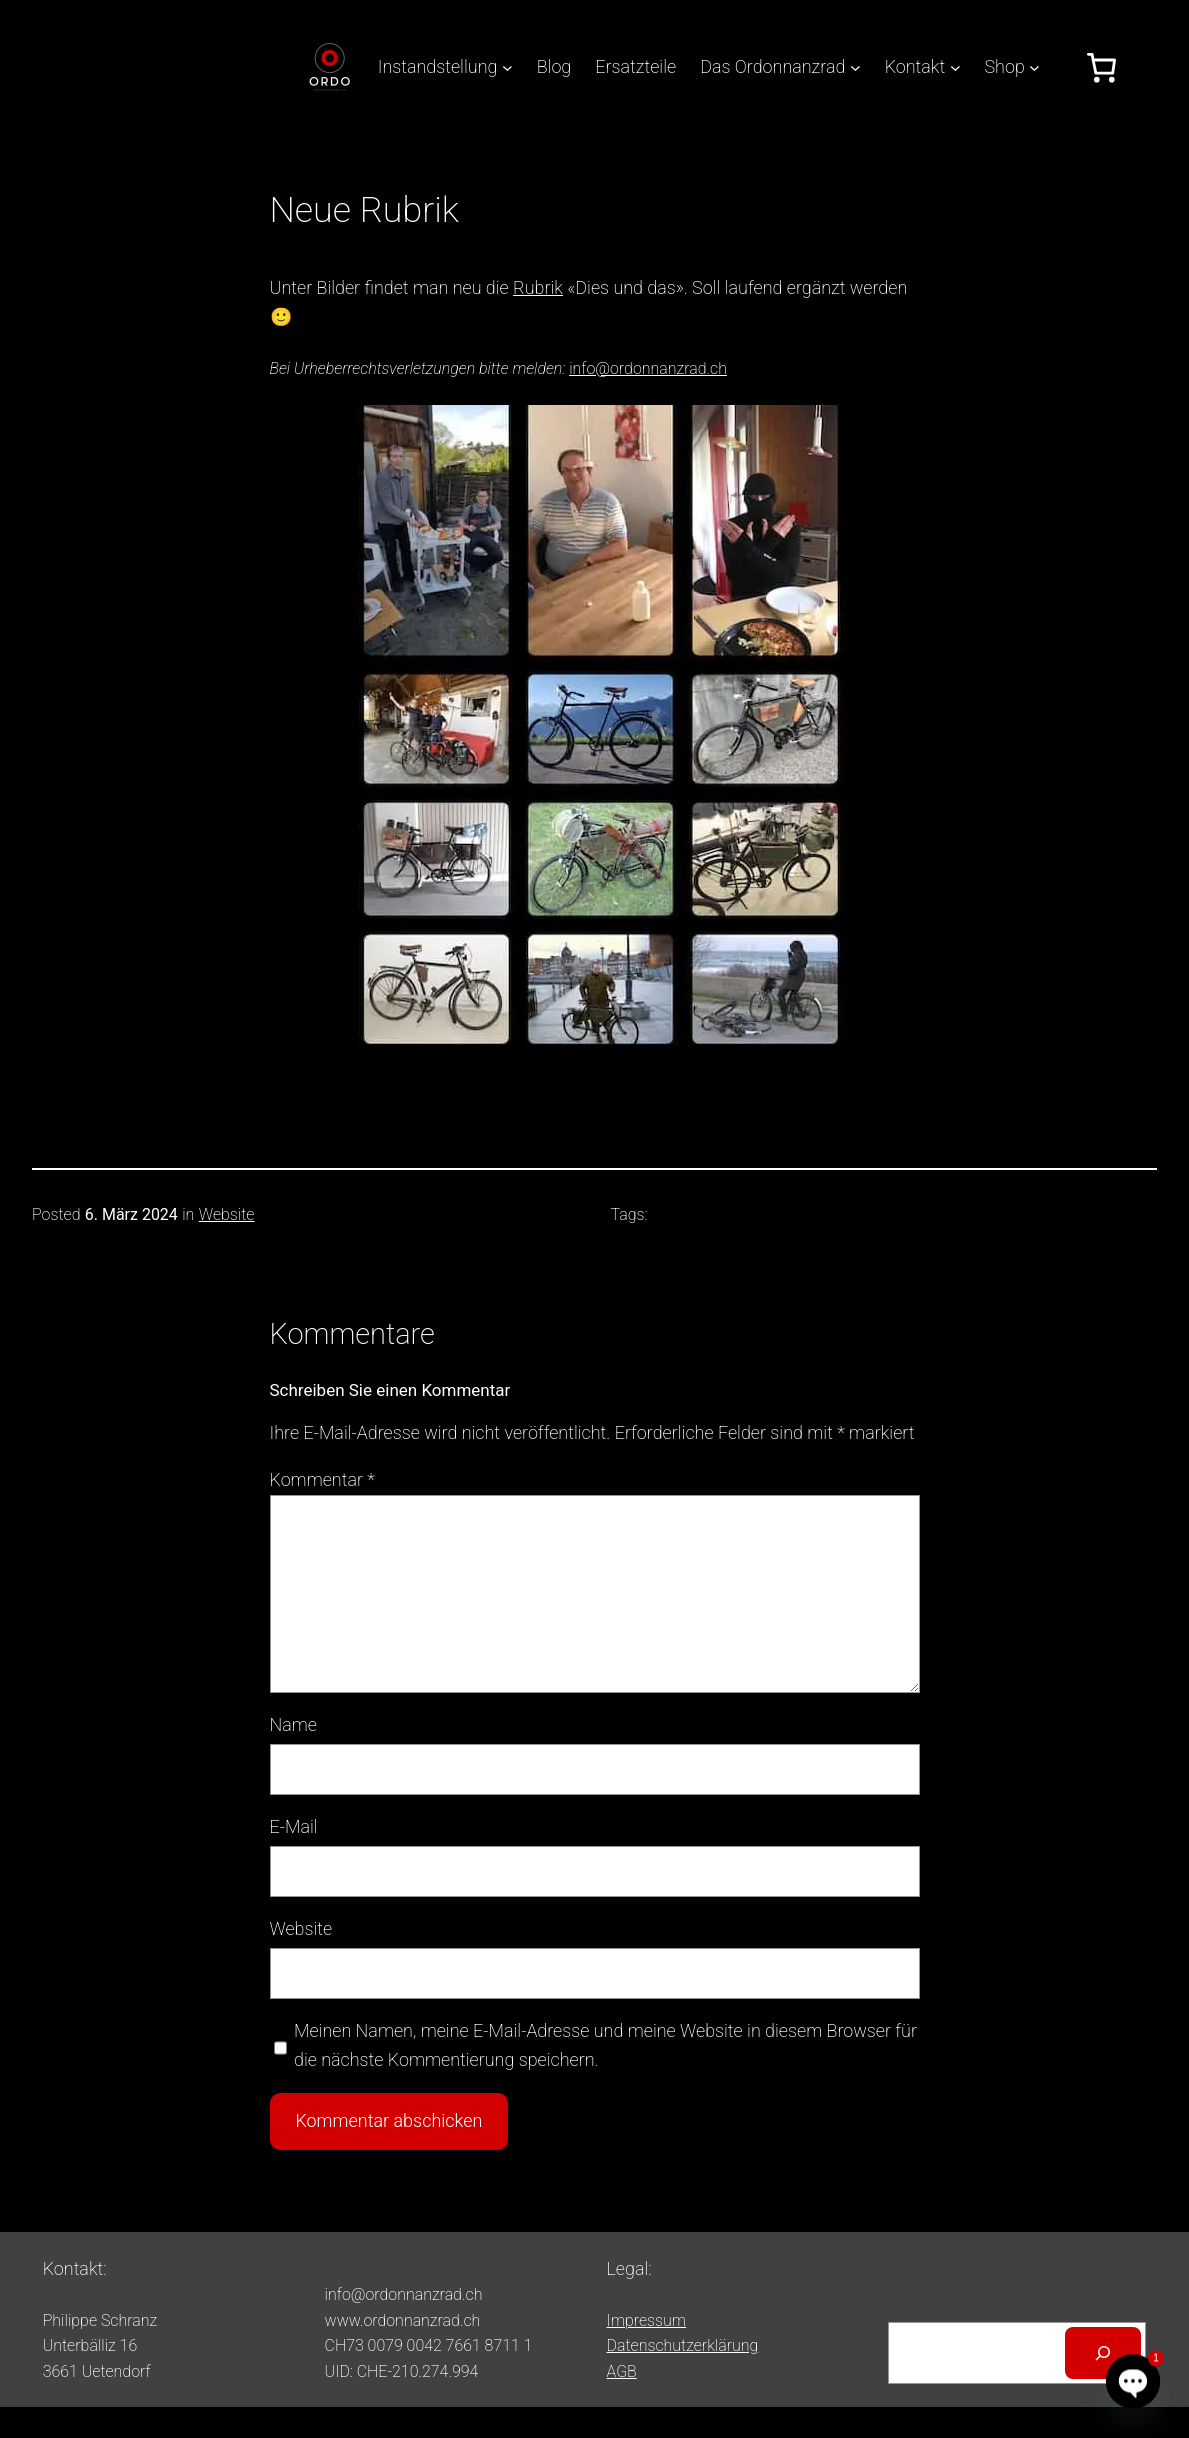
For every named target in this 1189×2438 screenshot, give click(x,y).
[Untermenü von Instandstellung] (507, 67)
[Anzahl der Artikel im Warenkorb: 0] (1101, 67)
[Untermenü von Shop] (1034, 67)
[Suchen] (1103, 2353)
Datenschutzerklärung (683, 2345)
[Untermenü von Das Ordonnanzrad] (855, 67)
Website (227, 1214)
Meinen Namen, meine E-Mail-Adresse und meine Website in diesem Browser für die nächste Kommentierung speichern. (605, 2045)
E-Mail (294, 1826)
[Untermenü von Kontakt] (955, 67)
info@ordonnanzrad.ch (648, 368)
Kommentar (322, 1479)
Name (293, 1724)
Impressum (647, 2320)
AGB (622, 2371)
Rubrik (538, 287)
